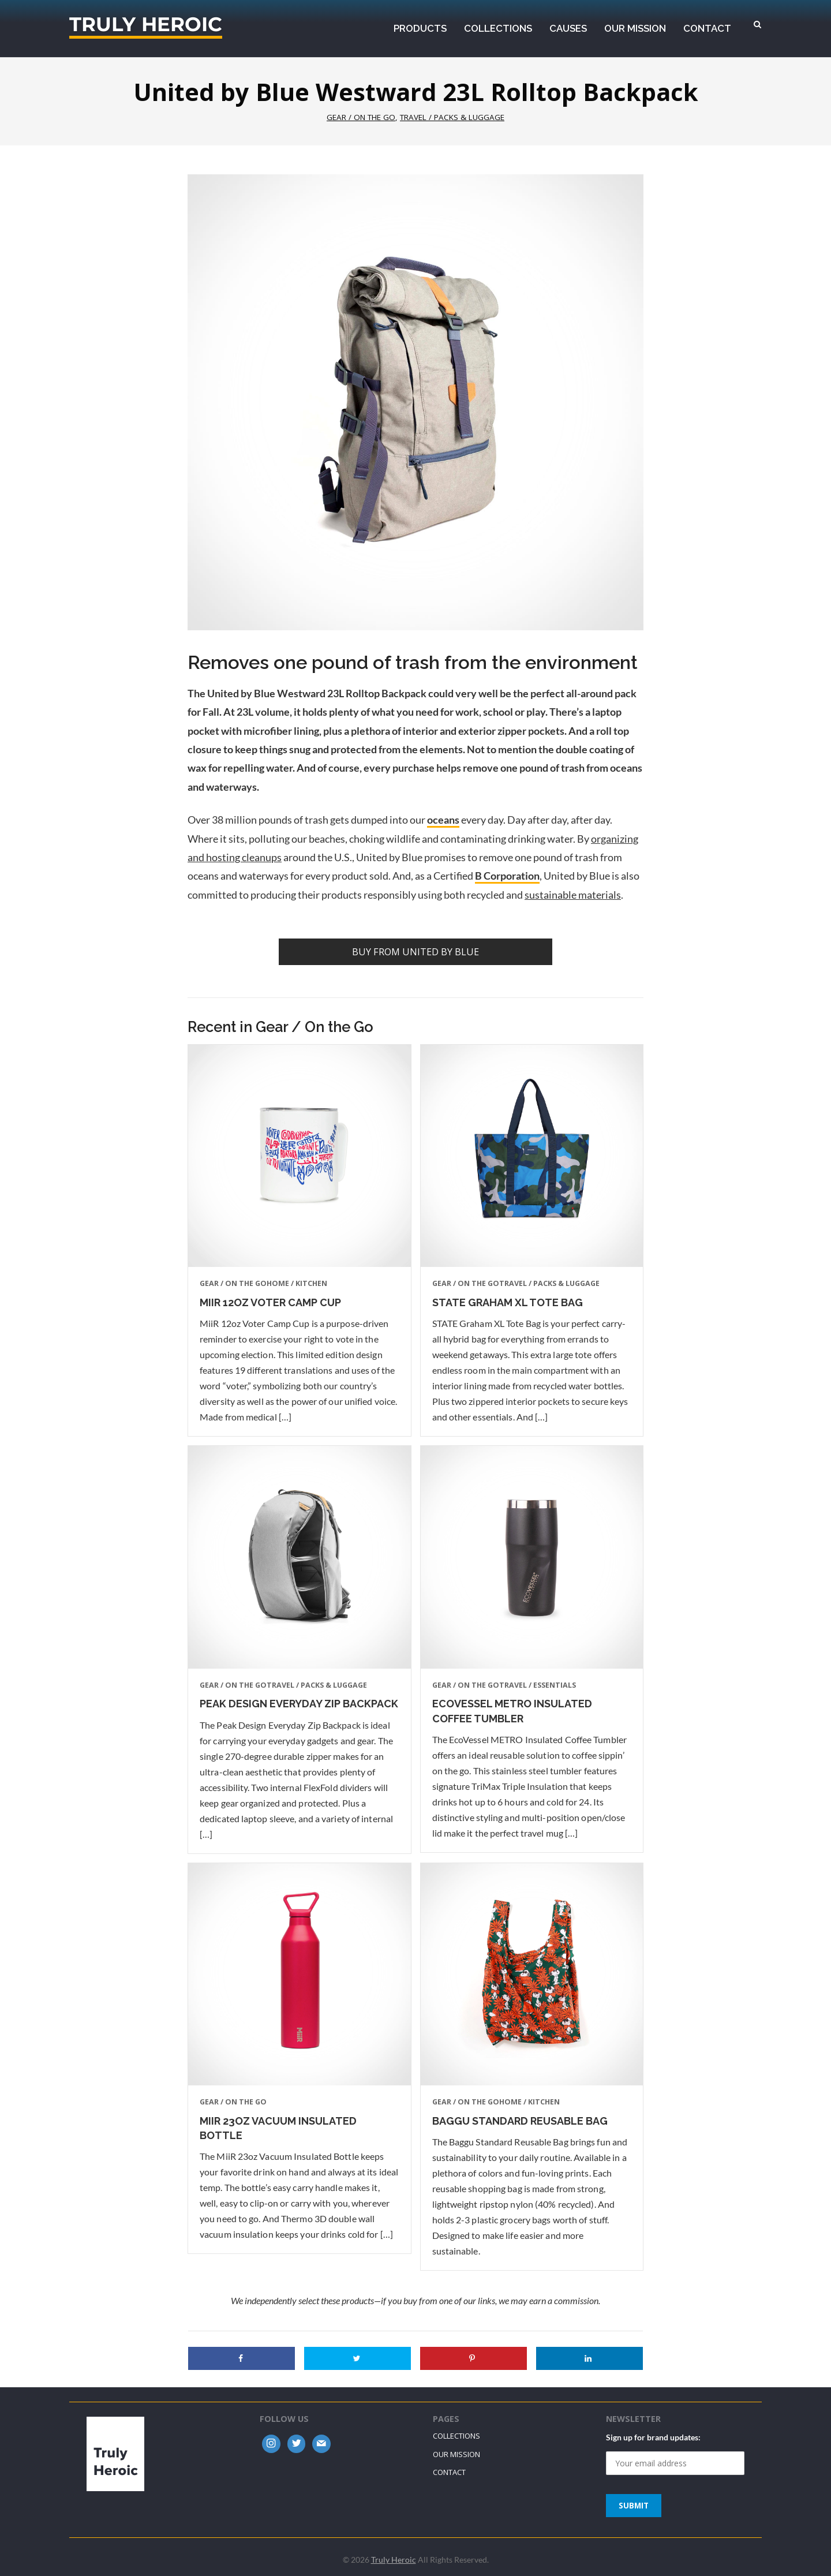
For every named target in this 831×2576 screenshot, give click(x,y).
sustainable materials (573, 894)
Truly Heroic (145, 27)
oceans (443, 819)
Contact (449, 2472)
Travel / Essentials (537, 1685)
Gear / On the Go (361, 117)
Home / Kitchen (297, 1283)
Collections (456, 2436)
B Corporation (507, 875)
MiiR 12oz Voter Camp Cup (270, 1302)
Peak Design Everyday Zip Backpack (299, 1704)
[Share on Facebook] (241, 2358)
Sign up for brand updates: (653, 2437)
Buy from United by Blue (415, 951)
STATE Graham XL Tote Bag (507, 1302)
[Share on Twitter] (357, 2358)
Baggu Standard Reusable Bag (520, 2121)
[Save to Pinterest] (473, 2358)
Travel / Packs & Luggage (452, 117)
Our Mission (456, 2454)
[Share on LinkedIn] (589, 2358)
